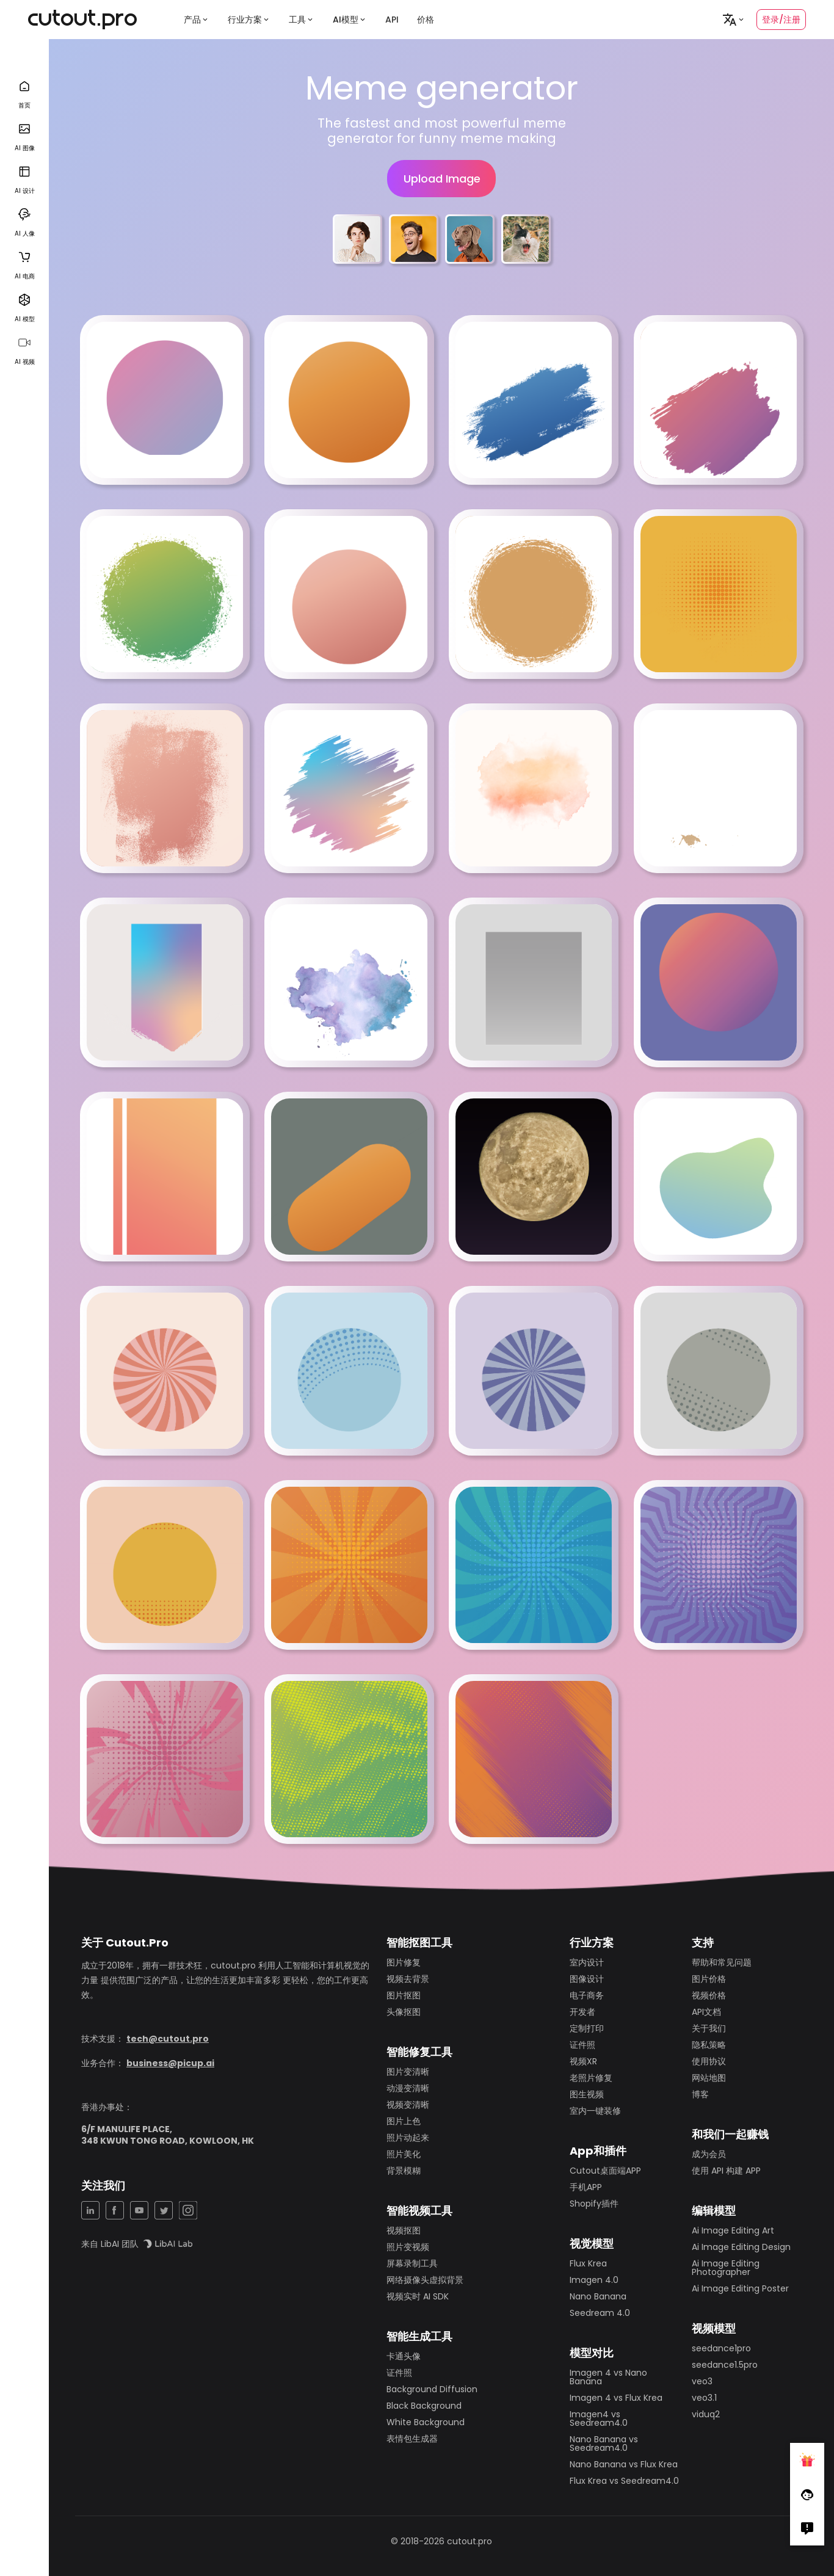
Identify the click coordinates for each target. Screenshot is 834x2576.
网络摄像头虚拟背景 (424, 2280)
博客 (700, 2094)
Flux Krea (588, 2263)
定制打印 (587, 2028)
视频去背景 (407, 1979)
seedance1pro (721, 2348)
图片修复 (403, 1962)
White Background (425, 2422)
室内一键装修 (595, 2111)
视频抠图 (403, 2230)
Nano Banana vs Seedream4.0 (604, 2443)
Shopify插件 (594, 2203)
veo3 (702, 2381)
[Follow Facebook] (807, 2494)
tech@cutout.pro (167, 2039)
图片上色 (403, 2121)
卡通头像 (403, 2356)
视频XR (583, 2061)
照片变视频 (407, 2247)
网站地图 (709, 2078)
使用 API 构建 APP (726, 2170)
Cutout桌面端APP (605, 2170)
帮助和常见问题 (722, 1962)
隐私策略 (709, 2045)
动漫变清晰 (407, 2088)
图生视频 (587, 2094)
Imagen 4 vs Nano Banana (608, 2377)
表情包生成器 (412, 2439)
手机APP (586, 2187)
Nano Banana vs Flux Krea (624, 2464)
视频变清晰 (407, 2105)
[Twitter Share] (163, 2210)
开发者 (582, 2012)
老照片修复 (591, 2078)
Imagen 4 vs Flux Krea (616, 2398)
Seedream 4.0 (600, 2313)
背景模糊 (403, 2170)
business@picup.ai (170, 2063)
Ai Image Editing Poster (740, 2288)
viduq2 (706, 2414)
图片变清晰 (407, 2072)
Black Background (424, 2406)
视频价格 (709, 1995)
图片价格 (709, 1979)
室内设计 (587, 1962)
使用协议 (709, 2061)
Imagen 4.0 (594, 2280)
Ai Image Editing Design (741, 2247)
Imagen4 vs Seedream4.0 (599, 2418)
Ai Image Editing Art (733, 2230)
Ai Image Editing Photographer (726, 2267)
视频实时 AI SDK (417, 2296)
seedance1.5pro (725, 2365)
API (392, 19)
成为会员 (709, 2154)
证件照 (399, 2373)
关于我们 (709, 2028)
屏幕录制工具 (412, 2263)
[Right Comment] (807, 2528)
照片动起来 (407, 2138)
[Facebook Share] (115, 2210)
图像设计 (587, 1979)
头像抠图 (403, 2012)
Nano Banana (598, 2296)
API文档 (706, 2012)
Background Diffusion (431, 2389)
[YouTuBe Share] (139, 2210)
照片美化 (403, 2154)
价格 (425, 19)
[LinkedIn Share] (90, 2210)
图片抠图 (403, 1995)
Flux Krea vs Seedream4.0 (624, 2481)
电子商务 (587, 1995)
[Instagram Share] (188, 2210)
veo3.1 (704, 2398)
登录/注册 (781, 19)
